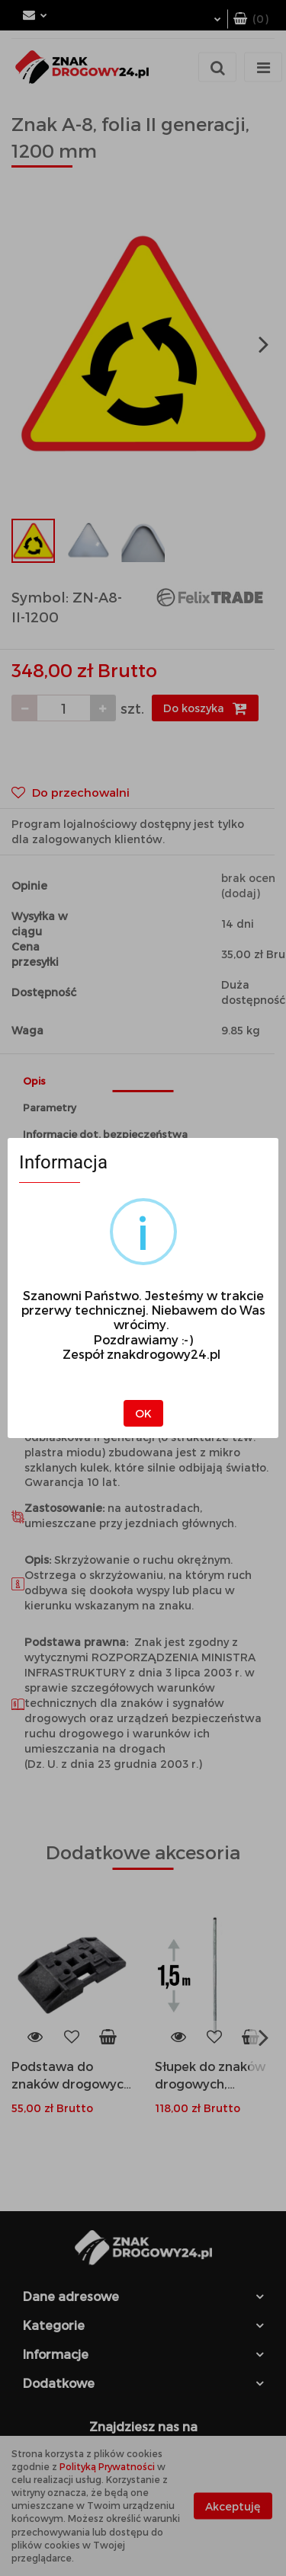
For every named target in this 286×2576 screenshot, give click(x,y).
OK (143, 1413)
